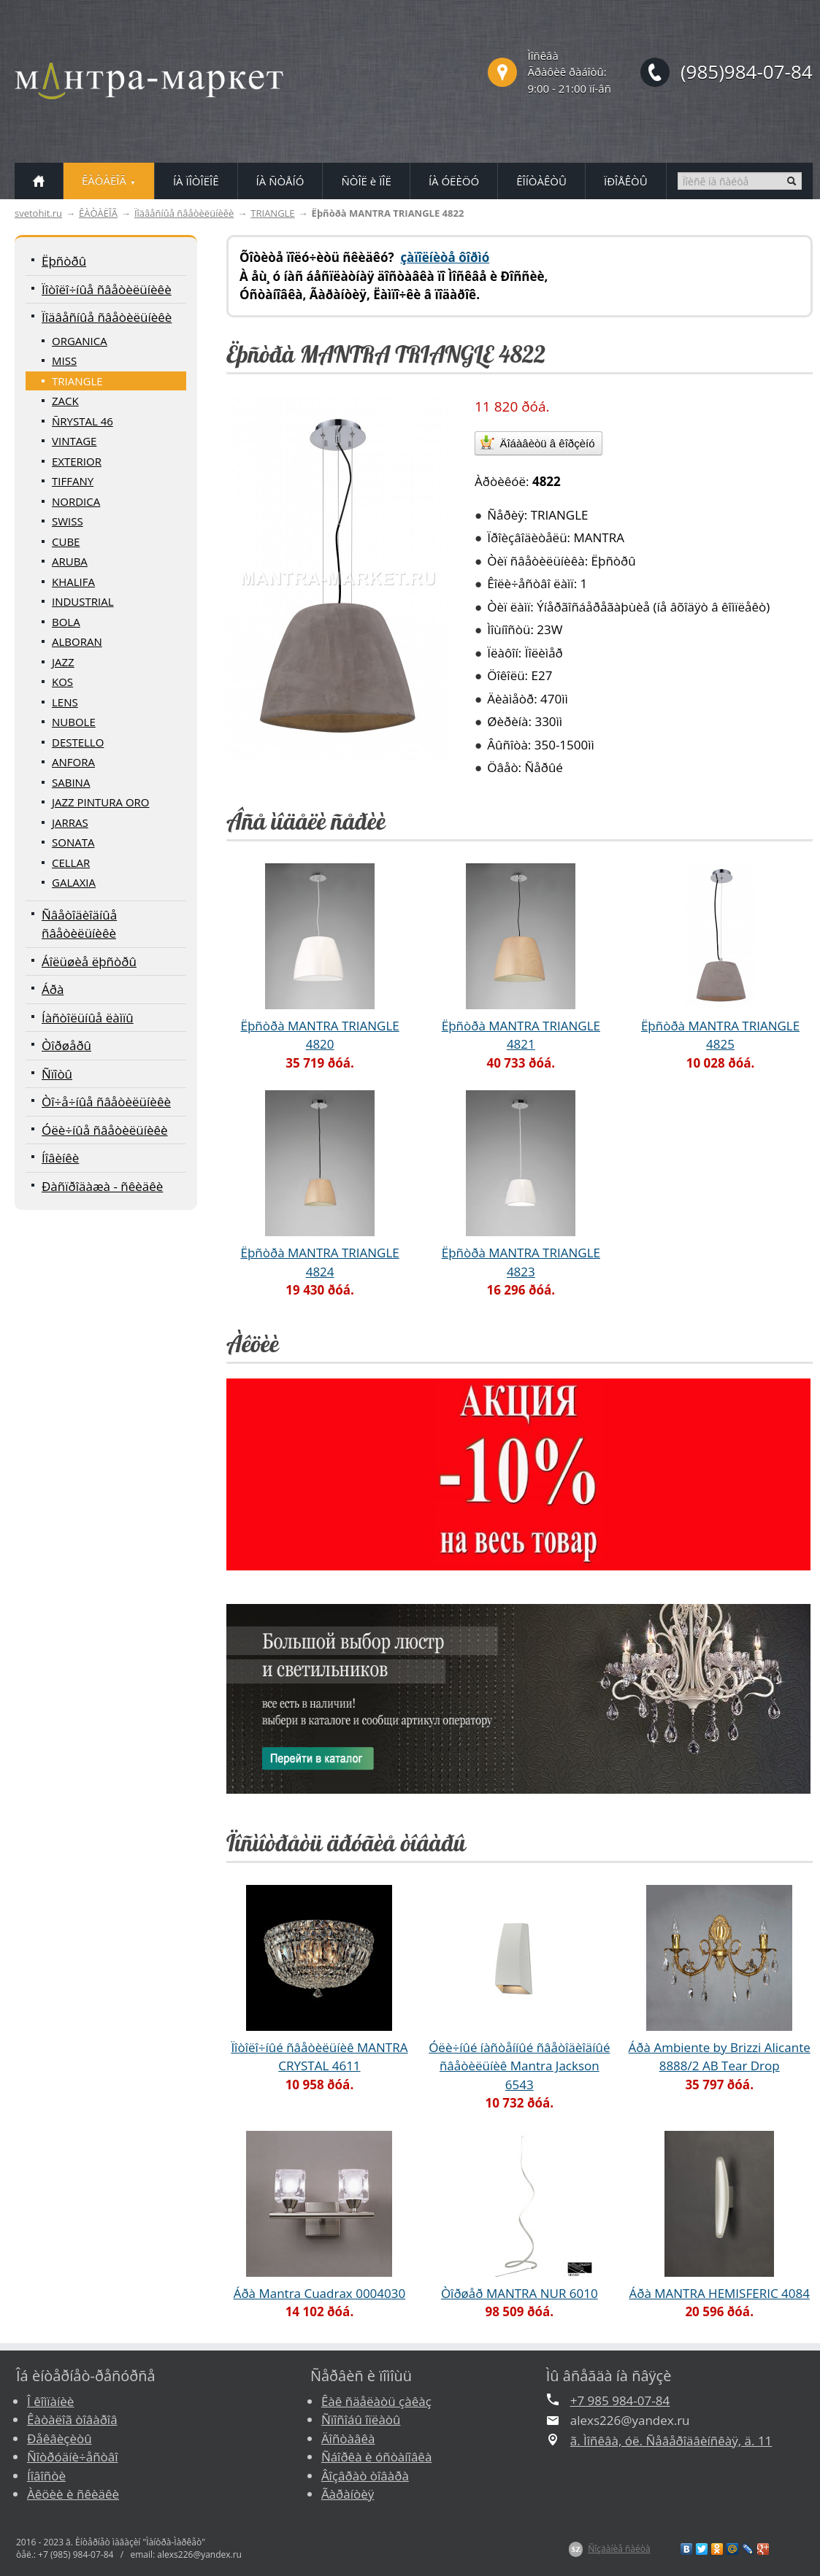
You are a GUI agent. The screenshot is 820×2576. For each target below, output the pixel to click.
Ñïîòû (57, 1073)
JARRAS (70, 822)
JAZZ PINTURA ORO (101, 802)
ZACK (65, 400)
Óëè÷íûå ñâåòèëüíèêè (105, 1130)
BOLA (66, 621)
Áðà (53, 989)
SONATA (73, 842)
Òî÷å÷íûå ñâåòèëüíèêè (106, 1101)
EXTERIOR (76, 461)
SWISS (67, 521)
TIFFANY (72, 481)
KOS (62, 681)
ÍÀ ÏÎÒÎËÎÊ (196, 181)
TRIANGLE (272, 213)
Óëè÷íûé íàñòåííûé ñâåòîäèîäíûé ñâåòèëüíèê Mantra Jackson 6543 (519, 2066)
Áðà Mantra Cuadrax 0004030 (320, 2293)
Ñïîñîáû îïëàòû (361, 2419)
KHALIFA (73, 581)
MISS (64, 360)
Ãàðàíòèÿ (347, 2494)
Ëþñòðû (64, 260)
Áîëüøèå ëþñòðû (89, 961)
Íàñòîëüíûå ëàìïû (88, 1017)
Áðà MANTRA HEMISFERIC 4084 (719, 2293)
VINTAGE (74, 440)
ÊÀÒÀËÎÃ (98, 213)
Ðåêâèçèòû (59, 2438)
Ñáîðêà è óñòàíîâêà (376, 2456)
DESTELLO (78, 742)
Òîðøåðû (66, 1045)
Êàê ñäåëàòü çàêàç (376, 2401)
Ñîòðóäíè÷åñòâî (72, 2456)
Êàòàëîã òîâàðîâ (72, 2419)
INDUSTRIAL (83, 601)
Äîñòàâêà (348, 2438)
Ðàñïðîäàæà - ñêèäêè (102, 1186)
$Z (575, 2549)
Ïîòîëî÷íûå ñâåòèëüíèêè (107, 289)
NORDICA (76, 501)
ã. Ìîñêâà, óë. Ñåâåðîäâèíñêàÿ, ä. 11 (671, 2440)
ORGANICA (79, 340)
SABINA (71, 782)
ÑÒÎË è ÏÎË (366, 181)
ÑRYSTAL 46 (82, 421)
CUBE (66, 541)
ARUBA (70, 561)
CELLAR (71, 862)
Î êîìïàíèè (50, 2401)
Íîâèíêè (60, 1157)
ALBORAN (77, 641)
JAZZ (63, 662)
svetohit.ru (38, 213)
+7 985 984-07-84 (620, 2400)
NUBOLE (74, 721)
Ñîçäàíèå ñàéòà (619, 2548)
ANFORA (73, 762)
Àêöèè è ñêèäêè (73, 2494)
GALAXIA (74, 882)
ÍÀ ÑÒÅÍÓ (280, 181)
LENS (65, 702)
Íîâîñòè (46, 2475)
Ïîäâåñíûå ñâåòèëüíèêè (184, 213)
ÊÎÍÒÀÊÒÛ (541, 181)
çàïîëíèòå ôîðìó (444, 257)
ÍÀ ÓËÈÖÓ (454, 181)
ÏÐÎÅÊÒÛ (626, 181)
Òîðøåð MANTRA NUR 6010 (519, 2293)
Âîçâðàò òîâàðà (365, 2475)
